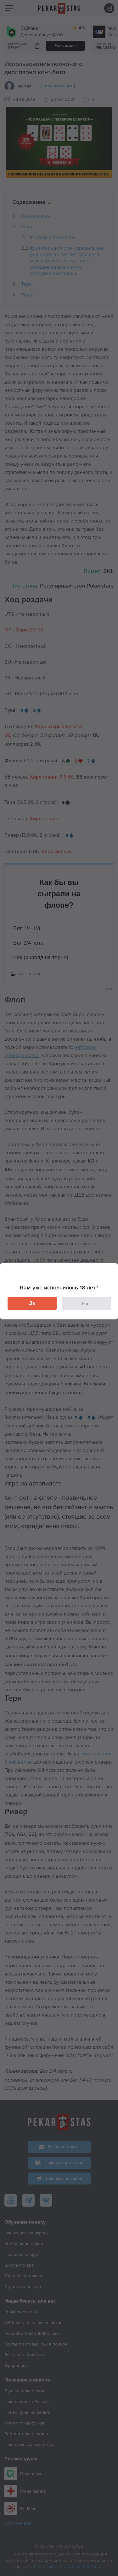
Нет (86, 1303)
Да (32, 1303)
